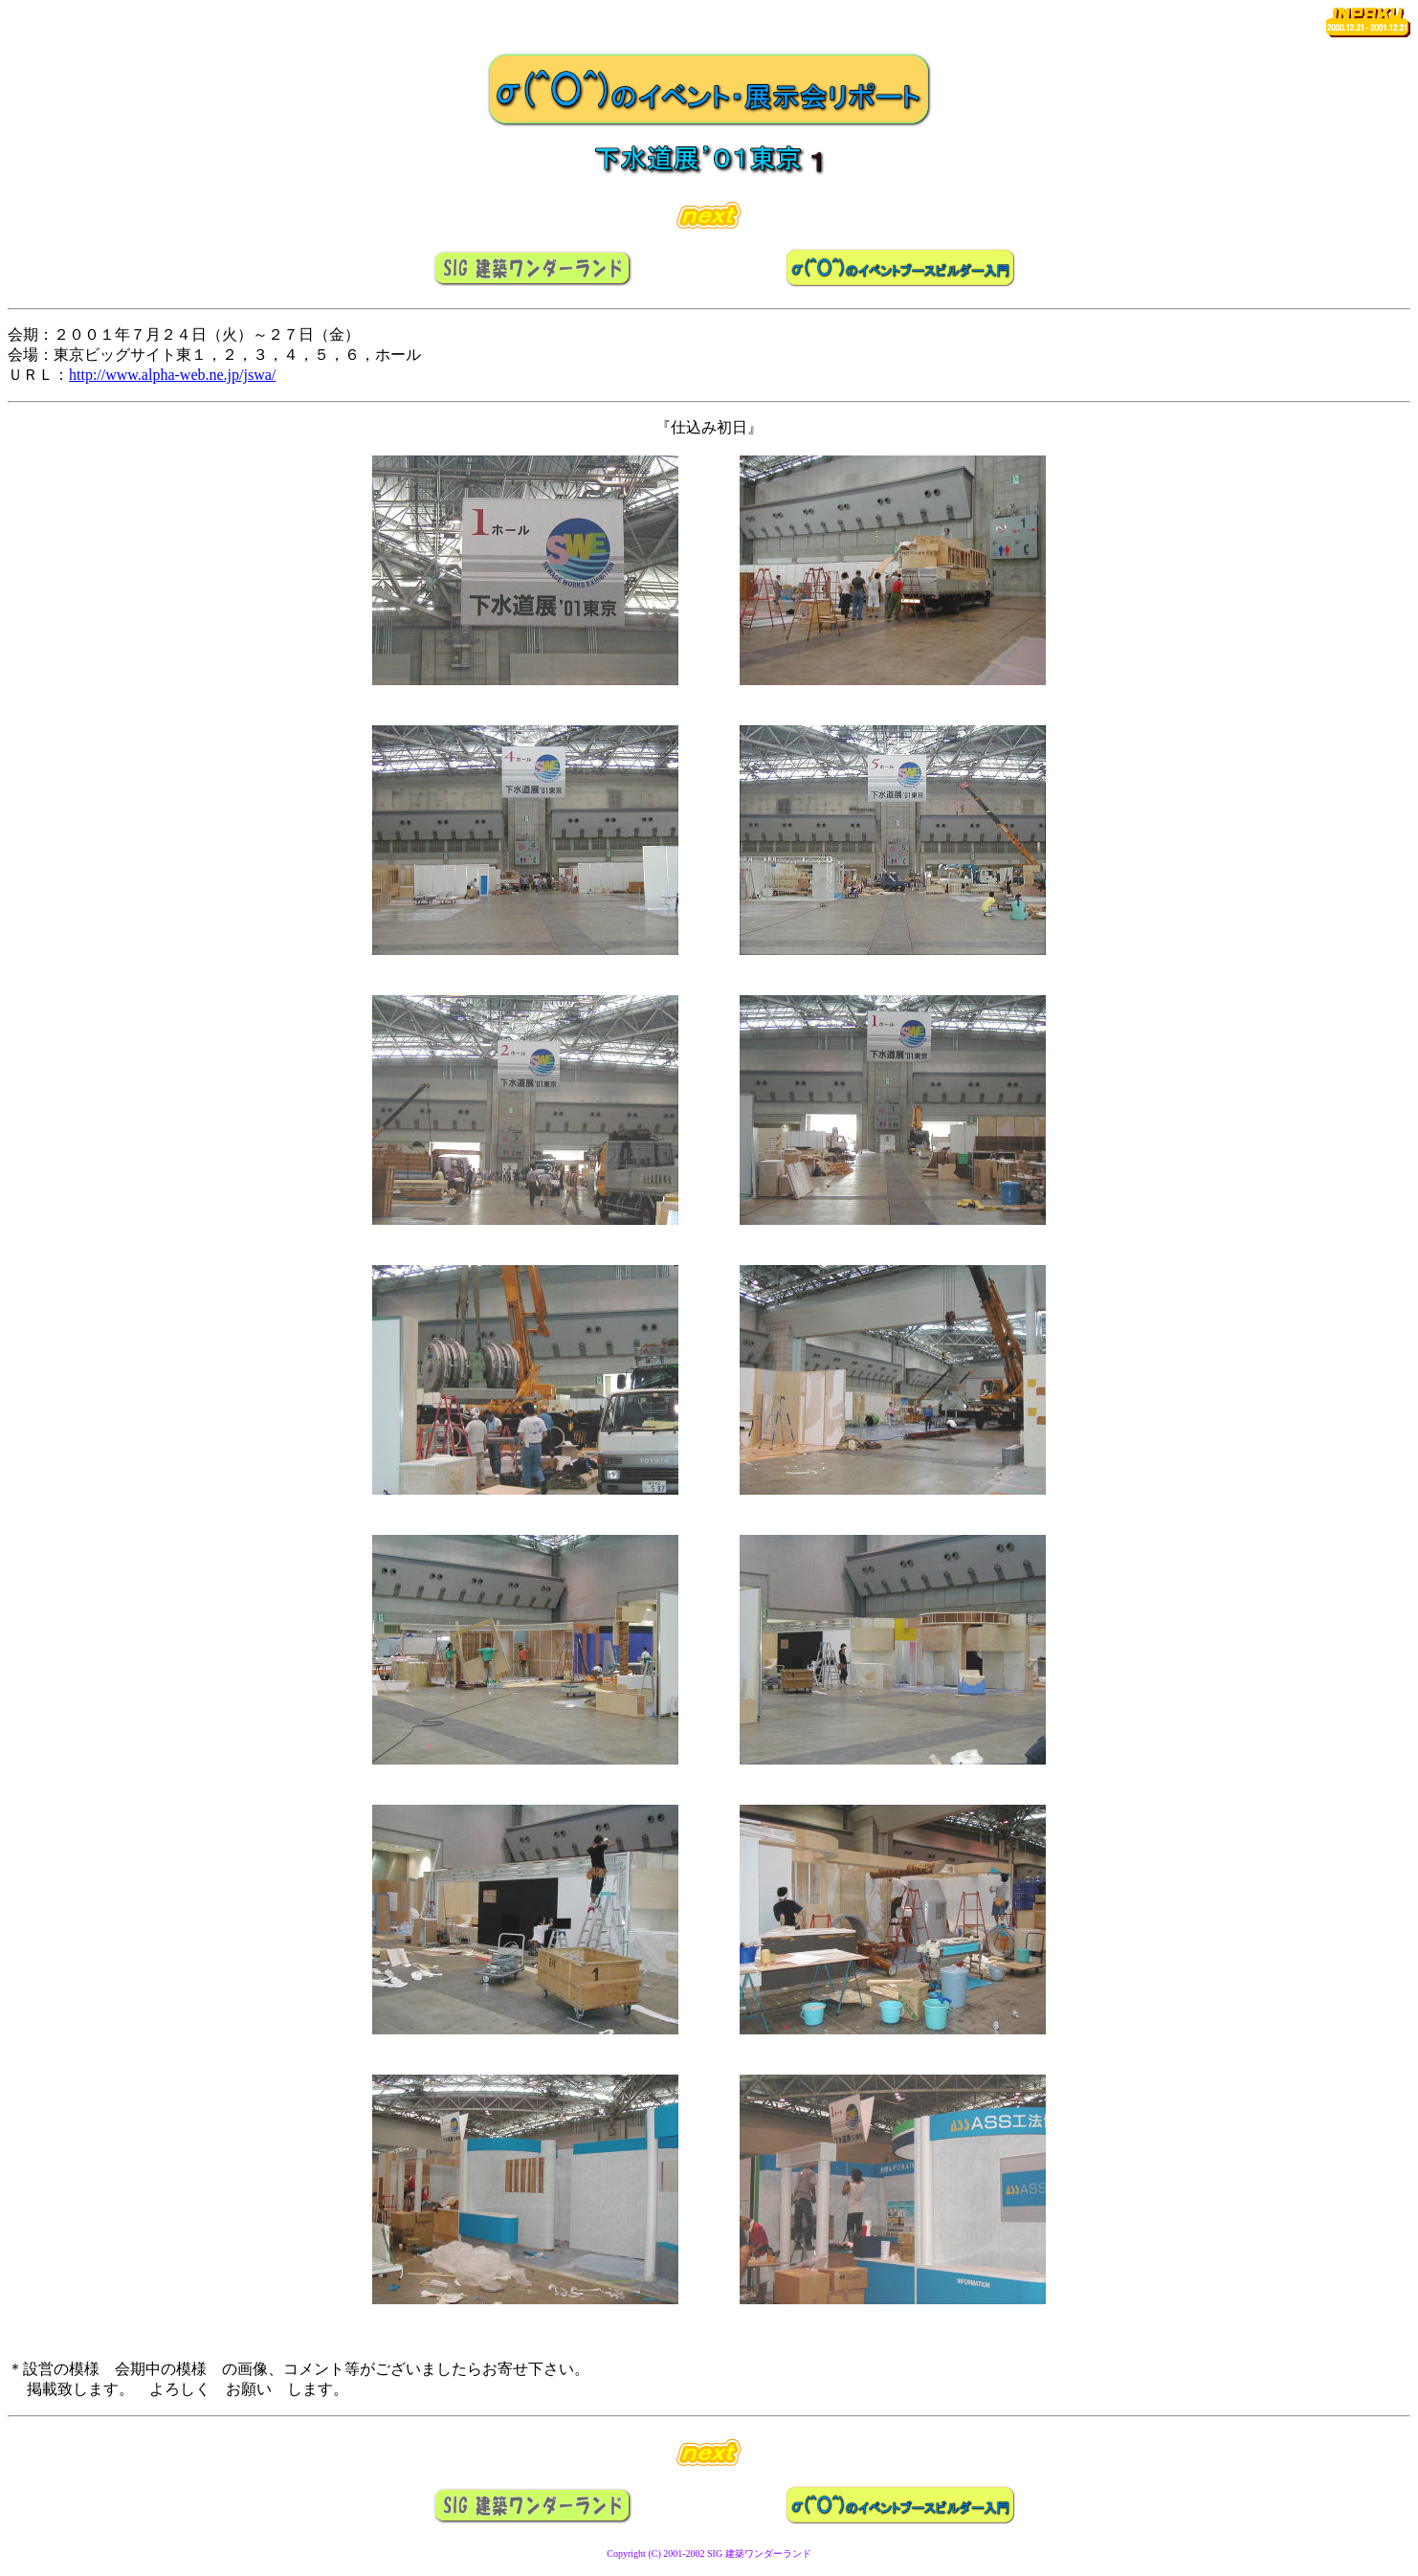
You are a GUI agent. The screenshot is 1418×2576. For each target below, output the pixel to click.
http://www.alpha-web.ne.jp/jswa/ (172, 374)
